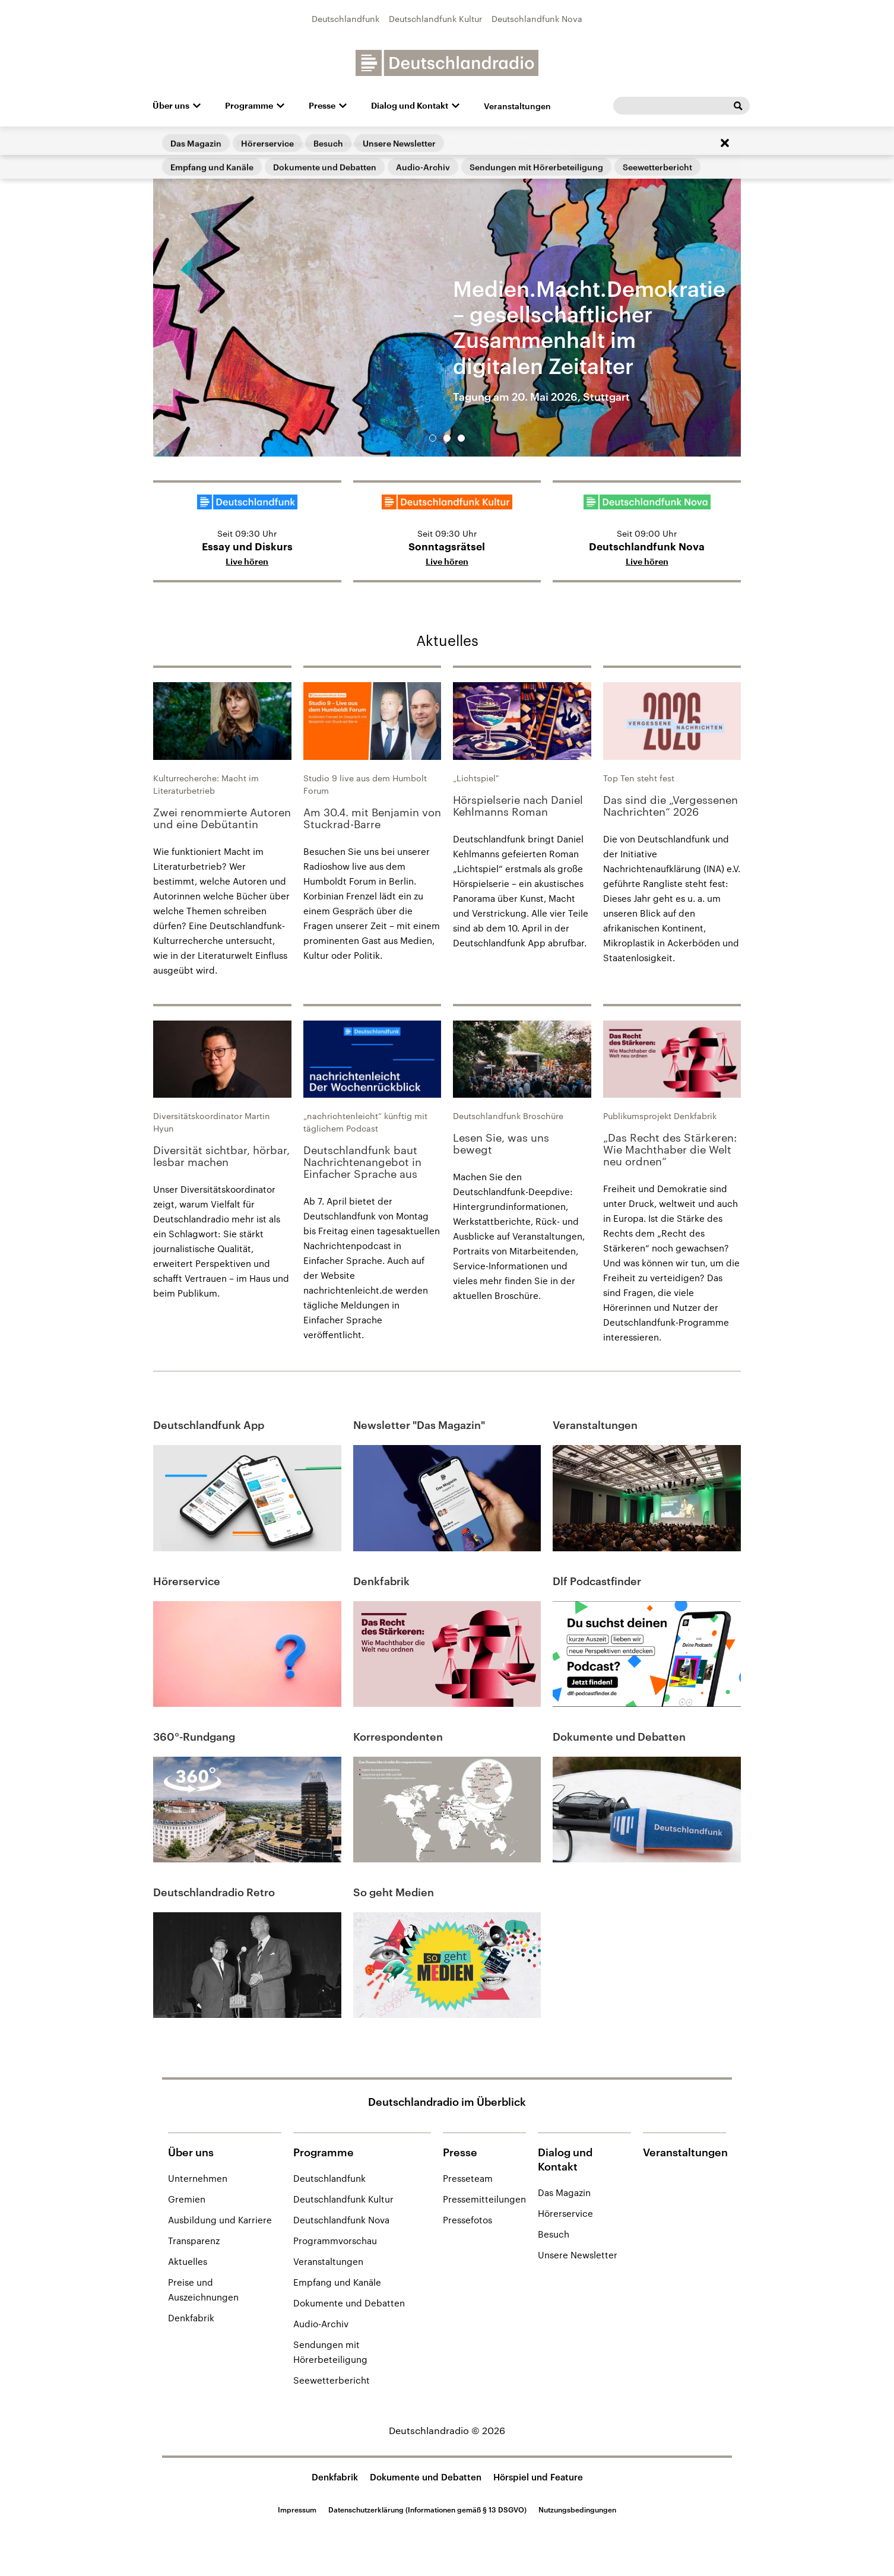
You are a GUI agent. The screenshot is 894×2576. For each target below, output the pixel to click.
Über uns (171, 106)
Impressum (297, 2509)
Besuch (553, 2234)
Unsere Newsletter (577, 2254)
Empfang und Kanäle (337, 2282)
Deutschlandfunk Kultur (435, 19)
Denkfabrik (191, 2317)
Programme (249, 106)
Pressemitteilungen (484, 2199)
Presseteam (468, 2178)
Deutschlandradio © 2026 (447, 2430)
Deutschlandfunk (345, 19)
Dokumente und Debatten (349, 2303)
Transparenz (194, 2240)
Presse (322, 106)
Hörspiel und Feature (538, 2477)
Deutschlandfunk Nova (537, 19)
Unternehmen (197, 2178)
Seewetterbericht (331, 2380)
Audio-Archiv (320, 2323)
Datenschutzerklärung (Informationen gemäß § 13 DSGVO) (427, 2509)
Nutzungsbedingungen (577, 2509)
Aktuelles (447, 640)
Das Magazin (564, 2192)
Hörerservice (565, 2213)
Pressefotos (467, 2219)
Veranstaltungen (517, 106)
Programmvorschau (335, 2240)
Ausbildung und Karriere (220, 2219)
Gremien (186, 2199)
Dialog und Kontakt (409, 106)
